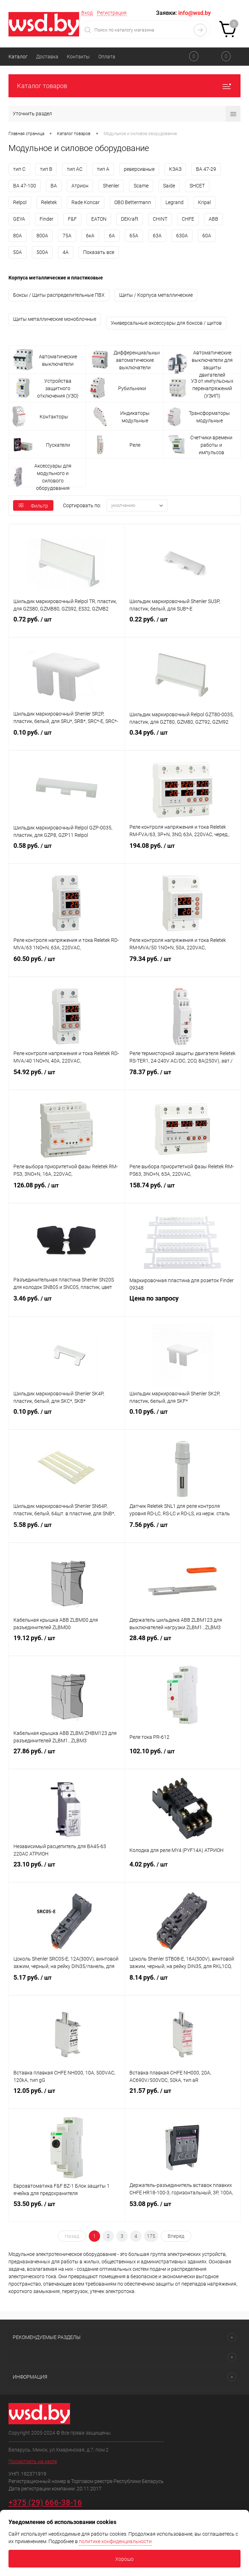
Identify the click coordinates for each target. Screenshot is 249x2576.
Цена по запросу (182, 1305)
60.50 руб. (66, 965)
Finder (46, 219)
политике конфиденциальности (115, 2541)
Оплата (106, 56)
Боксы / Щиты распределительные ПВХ (59, 295)
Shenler (111, 186)
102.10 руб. (182, 1757)
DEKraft (129, 219)
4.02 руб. (182, 1871)
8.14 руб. (182, 1984)
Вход (87, 13)
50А (17, 252)
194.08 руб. (182, 852)
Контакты (78, 56)
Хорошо (124, 2559)
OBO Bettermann (132, 202)
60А (206, 235)
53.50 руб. (66, 2210)
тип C (19, 169)
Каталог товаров (124, 85)
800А (42, 235)
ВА (54, 186)
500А (42, 252)
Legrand (175, 202)
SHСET (197, 186)
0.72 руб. (66, 626)
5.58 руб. (66, 1531)
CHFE (188, 219)
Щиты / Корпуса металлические (156, 295)
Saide (169, 186)
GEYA (19, 219)
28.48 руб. (182, 1644)
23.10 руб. (66, 1871)
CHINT (160, 219)
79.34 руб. (182, 965)
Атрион (79, 186)
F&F (72, 219)
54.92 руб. (66, 1078)
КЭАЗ (175, 169)
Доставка (47, 56)
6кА (90, 235)
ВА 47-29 (206, 169)
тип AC (74, 169)
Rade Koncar (85, 202)
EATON (98, 219)
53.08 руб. (182, 2210)
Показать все (98, 252)
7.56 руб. (182, 1531)
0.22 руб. (182, 626)
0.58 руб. (66, 852)
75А (67, 235)
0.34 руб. (182, 739)
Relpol (20, 202)
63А (157, 235)
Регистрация (112, 13)
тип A (103, 169)
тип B (46, 169)
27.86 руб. (66, 1757)
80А (17, 235)
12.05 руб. (66, 2097)
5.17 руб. (66, 1984)
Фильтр (33, 506)
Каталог (18, 56)
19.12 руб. (66, 1644)
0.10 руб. (66, 739)
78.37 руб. (182, 1078)
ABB (213, 219)
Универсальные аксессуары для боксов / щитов (166, 323)
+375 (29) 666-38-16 (45, 2502)
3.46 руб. (66, 1305)
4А (66, 252)
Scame (141, 186)
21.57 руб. (182, 2097)
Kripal (204, 202)
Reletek (49, 202)
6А (112, 235)
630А (182, 235)
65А (133, 235)
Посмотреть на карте (32, 2461)
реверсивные (139, 169)
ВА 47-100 (24, 186)
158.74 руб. (182, 1191)
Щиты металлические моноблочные (54, 319)
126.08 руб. (66, 1191)
